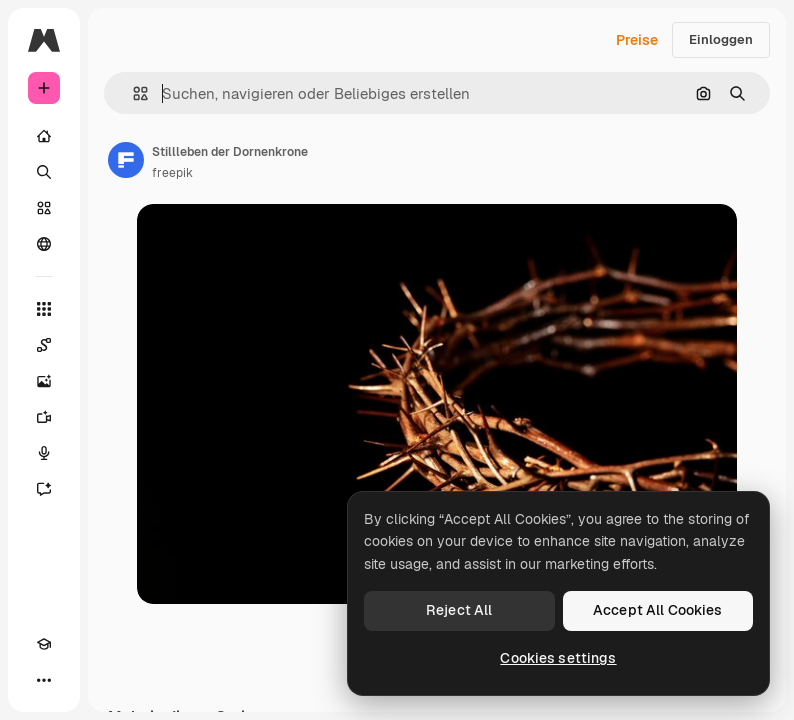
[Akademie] (44, 644)
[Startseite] (44, 136)
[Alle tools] (44, 309)
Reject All (459, 610)
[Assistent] (44, 489)
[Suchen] (44, 172)
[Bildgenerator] (44, 381)
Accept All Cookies (658, 610)
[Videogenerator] (44, 417)
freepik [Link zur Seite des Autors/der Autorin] (172, 173)
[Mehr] (44, 680)
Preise (637, 40)
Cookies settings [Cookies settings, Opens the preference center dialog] (558, 658)
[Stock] (44, 208)
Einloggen (721, 39)
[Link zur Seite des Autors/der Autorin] (126, 160)
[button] (132, 93)
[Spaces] (44, 345)
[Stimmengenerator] (44, 453)
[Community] (44, 244)
